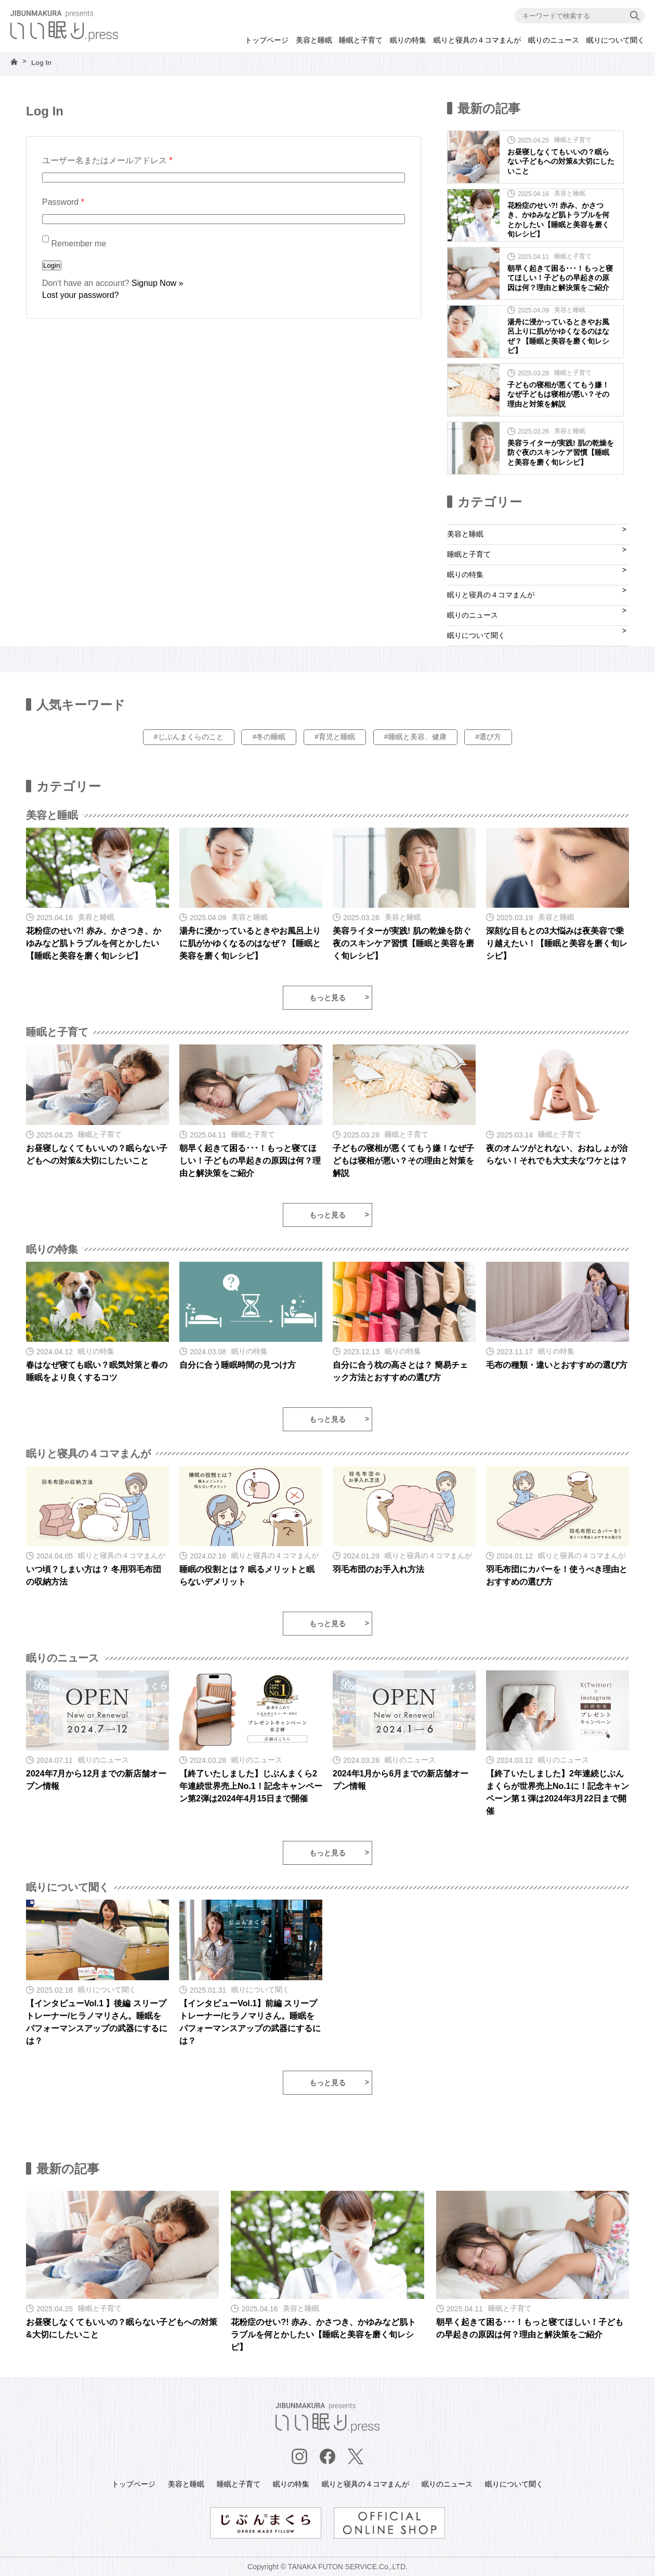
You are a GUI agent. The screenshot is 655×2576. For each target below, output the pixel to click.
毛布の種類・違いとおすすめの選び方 (556, 1365)
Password (63, 202)
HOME (14, 61)
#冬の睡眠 (268, 737)
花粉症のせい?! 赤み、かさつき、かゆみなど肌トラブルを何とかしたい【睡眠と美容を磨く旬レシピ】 (93, 943)
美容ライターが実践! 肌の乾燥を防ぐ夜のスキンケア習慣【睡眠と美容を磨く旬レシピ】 (560, 452)
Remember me (74, 243)
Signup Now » (158, 283)
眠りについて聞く (615, 40)
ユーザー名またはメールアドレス (107, 160)
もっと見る (327, 997)
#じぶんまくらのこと (189, 737)
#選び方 (488, 737)
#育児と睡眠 (335, 737)
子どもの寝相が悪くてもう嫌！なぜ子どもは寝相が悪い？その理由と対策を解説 (558, 394)
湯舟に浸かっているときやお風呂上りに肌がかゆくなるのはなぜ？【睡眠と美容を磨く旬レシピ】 (250, 943)
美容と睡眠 (314, 40)
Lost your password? (80, 295)
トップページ (267, 40)
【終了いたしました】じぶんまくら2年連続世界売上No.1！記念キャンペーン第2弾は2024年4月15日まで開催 (250, 1786)
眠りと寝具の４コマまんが (477, 40)
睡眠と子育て (361, 40)
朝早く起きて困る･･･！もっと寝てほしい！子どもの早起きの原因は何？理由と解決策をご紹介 (560, 277)
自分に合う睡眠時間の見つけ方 (237, 1365)
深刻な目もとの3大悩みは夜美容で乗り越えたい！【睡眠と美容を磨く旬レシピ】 (556, 943)
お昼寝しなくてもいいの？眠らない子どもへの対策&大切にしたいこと (560, 161)
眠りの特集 (408, 40)
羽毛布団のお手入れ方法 (378, 1569)
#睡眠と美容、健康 (415, 737)
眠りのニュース (553, 40)
